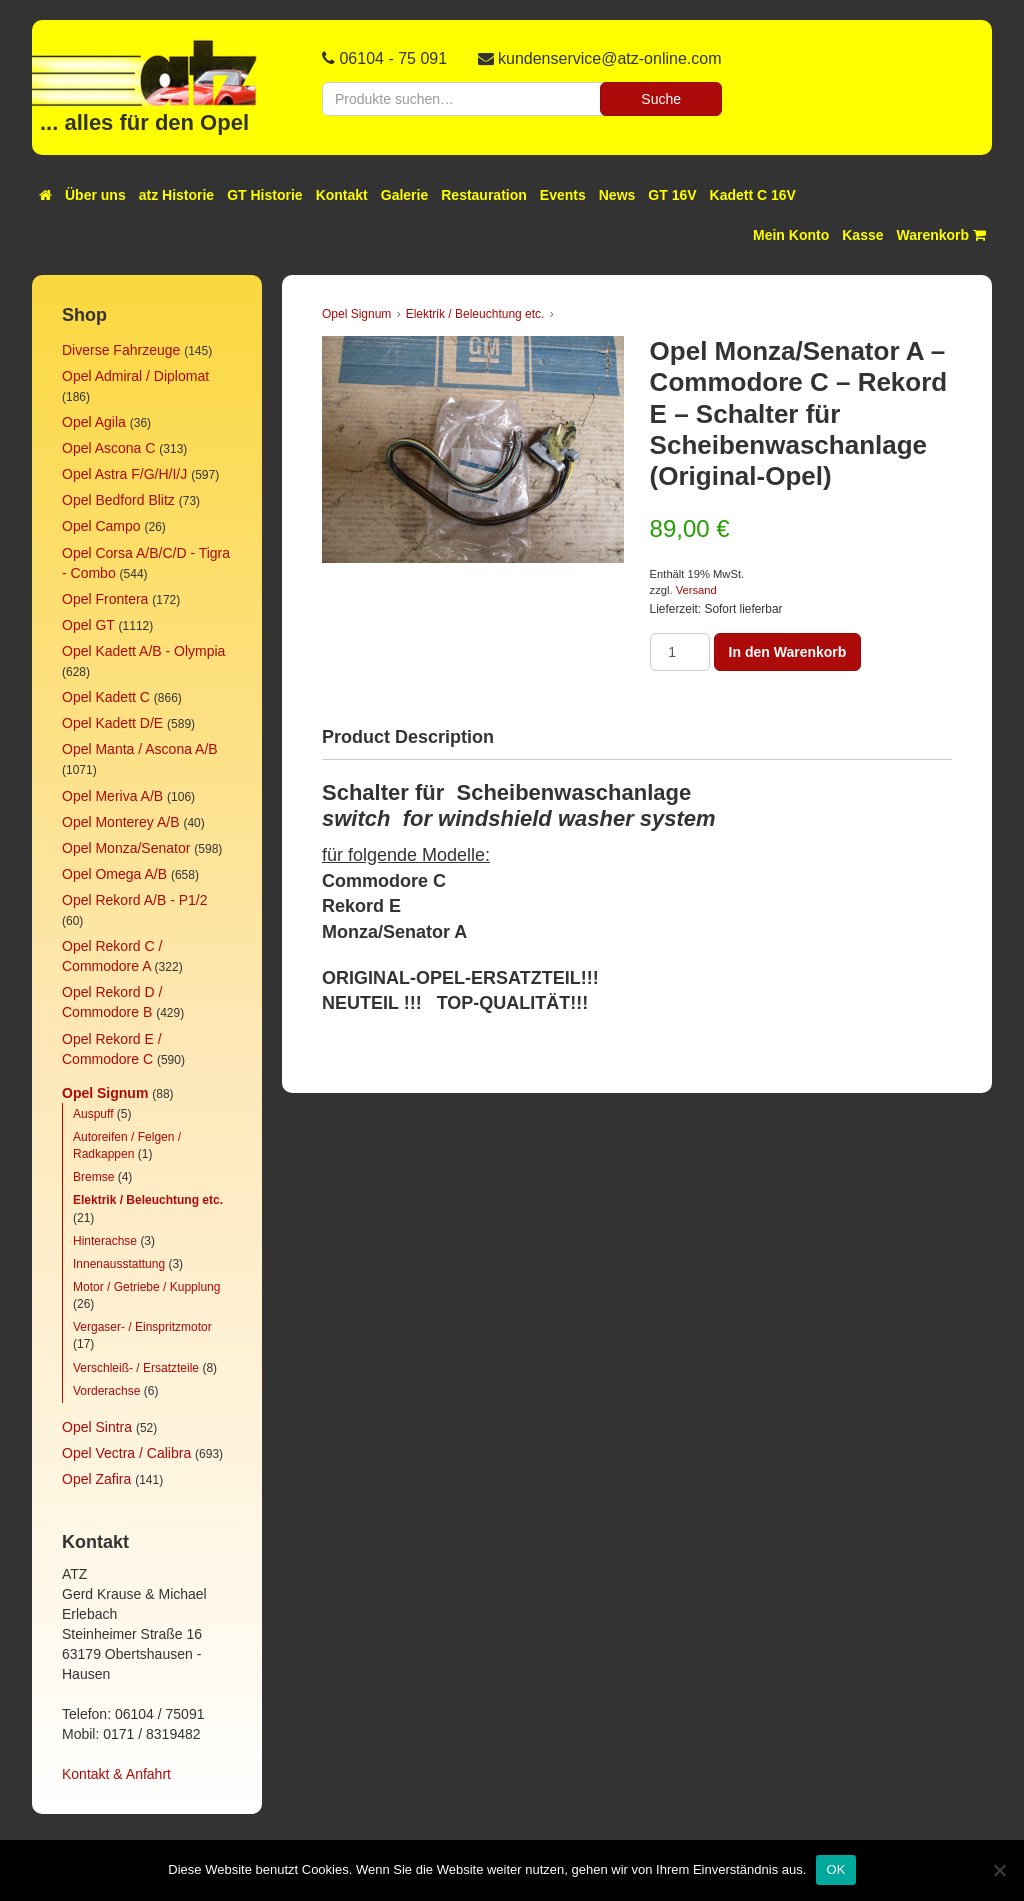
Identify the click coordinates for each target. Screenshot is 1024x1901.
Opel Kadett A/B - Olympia (143, 651)
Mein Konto (791, 235)
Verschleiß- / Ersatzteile (136, 1368)
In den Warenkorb (788, 652)
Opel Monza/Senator (126, 848)
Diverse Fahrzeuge (121, 350)
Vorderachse (106, 1391)
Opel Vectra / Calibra (126, 1453)
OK (835, 1869)
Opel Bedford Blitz (118, 500)
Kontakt (342, 195)
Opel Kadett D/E (112, 723)
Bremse (93, 1177)
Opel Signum (105, 1093)
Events (563, 195)
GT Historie (264, 195)
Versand (696, 590)
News (617, 195)
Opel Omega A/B (114, 874)
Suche (661, 99)
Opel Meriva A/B (112, 796)
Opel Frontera (105, 599)
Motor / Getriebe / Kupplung (146, 1287)
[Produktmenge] (680, 652)
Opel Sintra (97, 1427)
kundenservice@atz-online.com (609, 58)
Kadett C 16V (753, 195)
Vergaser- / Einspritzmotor (142, 1327)
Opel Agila (94, 422)
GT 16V (672, 195)
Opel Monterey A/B (121, 822)
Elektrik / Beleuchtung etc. (148, 1200)
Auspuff (93, 1114)
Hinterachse (105, 1241)
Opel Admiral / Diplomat (135, 376)
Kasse (862, 235)
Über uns (95, 195)
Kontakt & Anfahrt (116, 1774)
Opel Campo (101, 526)
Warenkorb (942, 235)
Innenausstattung (119, 1264)
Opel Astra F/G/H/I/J (124, 474)
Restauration (484, 195)
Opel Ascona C (108, 448)
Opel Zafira (96, 1479)
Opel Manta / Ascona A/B (140, 749)
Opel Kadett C (106, 697)
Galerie (404, 195)
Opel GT (88, 625)
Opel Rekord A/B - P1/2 (135, 900)
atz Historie (176, 195)
